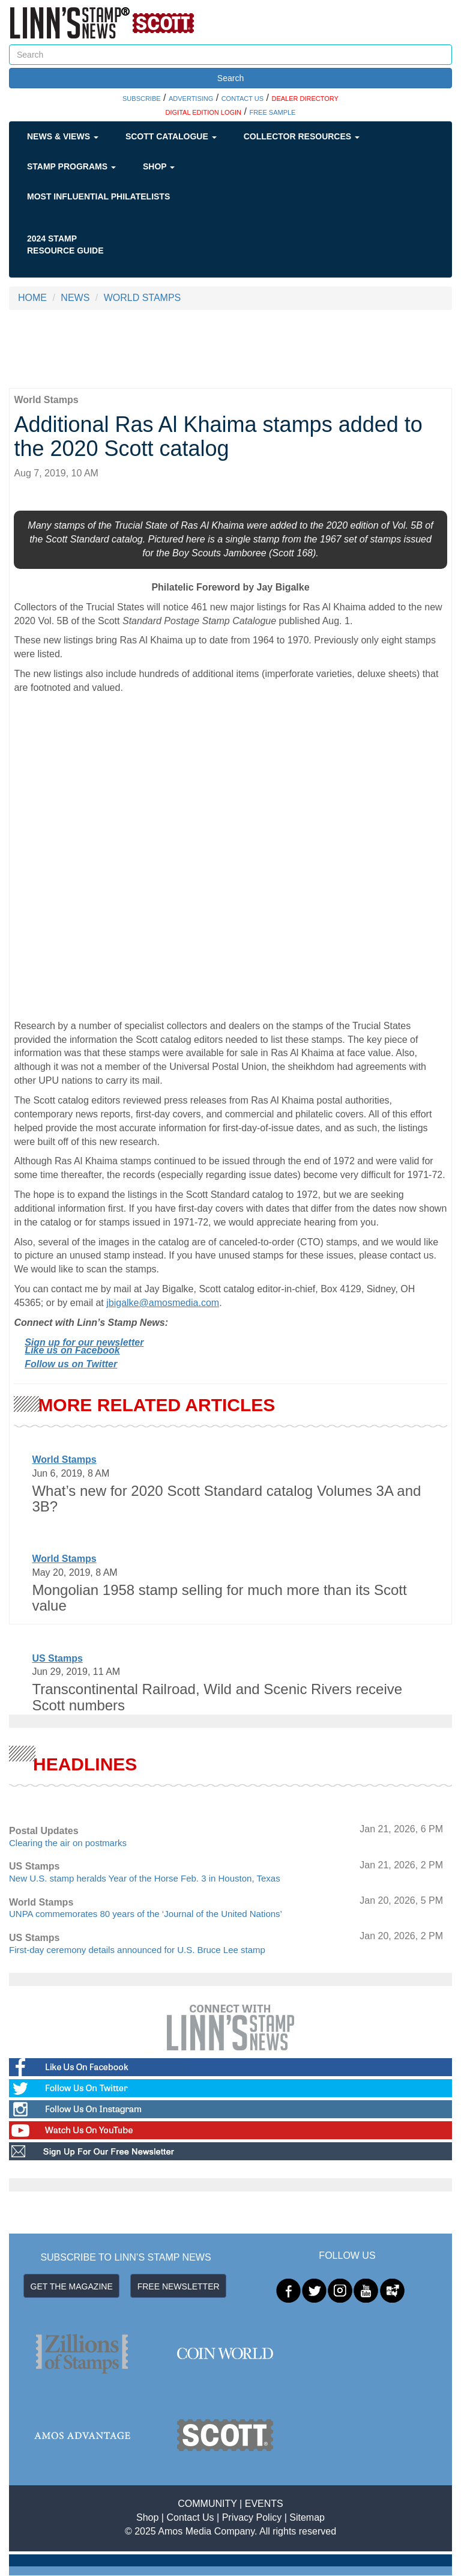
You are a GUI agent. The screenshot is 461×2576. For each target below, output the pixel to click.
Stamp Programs (71, 166)
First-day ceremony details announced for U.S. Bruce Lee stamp (137, 1950)
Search (230, 78)
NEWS (75, 298)
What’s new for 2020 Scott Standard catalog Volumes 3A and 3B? (226, 1498)
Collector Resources (302, 136)
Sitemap (307, 2517)
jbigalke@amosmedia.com (162, 1303)
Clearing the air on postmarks (68, 1843)
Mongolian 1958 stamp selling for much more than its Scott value (219, 1598)
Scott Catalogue (171, 136)
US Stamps (57, 1658)
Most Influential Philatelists (98, 196)
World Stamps (64, 1459)
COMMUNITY (207, 2504)
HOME (32, 298)
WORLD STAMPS (142, 298)
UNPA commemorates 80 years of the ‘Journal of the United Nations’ (145, 1914)
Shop (159, 166)
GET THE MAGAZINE (72, 2286)
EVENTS (264, 2504)
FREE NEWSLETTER (178, 2286)
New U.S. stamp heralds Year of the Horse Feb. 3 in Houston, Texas (144, 1878)
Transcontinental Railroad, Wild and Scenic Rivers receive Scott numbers (217, 1697)
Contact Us (190, 2517)
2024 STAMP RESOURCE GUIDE (65, 244)
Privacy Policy (252, 2517)
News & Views (62, 136)
